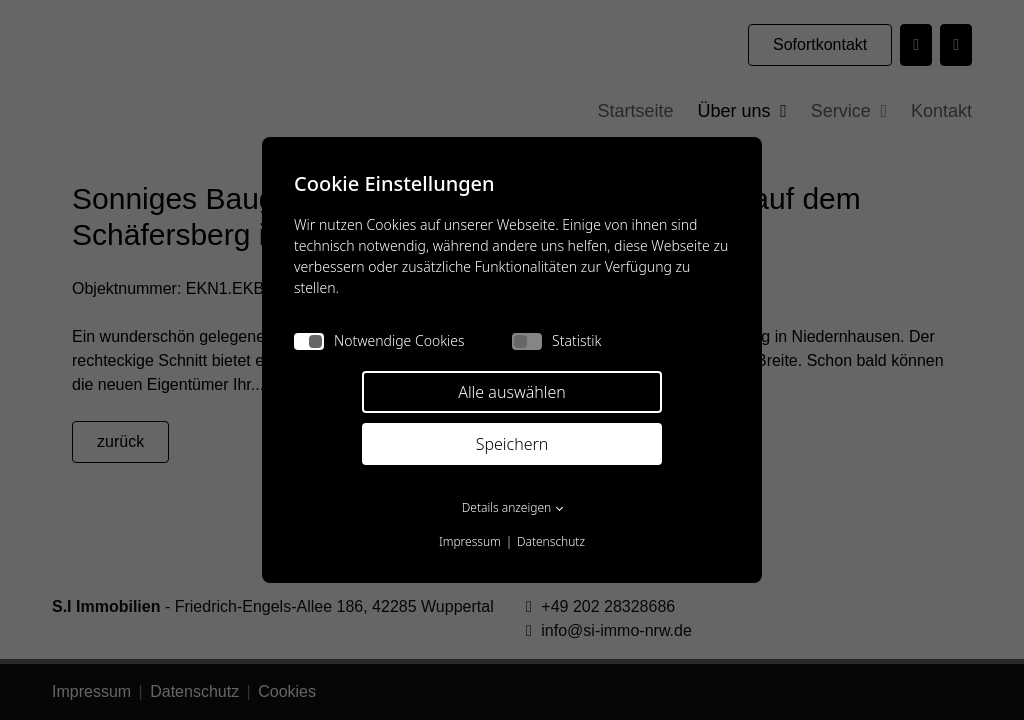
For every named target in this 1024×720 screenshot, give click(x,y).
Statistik (556, 340)
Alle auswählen (512, 392)
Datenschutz (551, 541)
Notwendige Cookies (379, 340)
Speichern (512, 444)
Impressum (470, 541)
